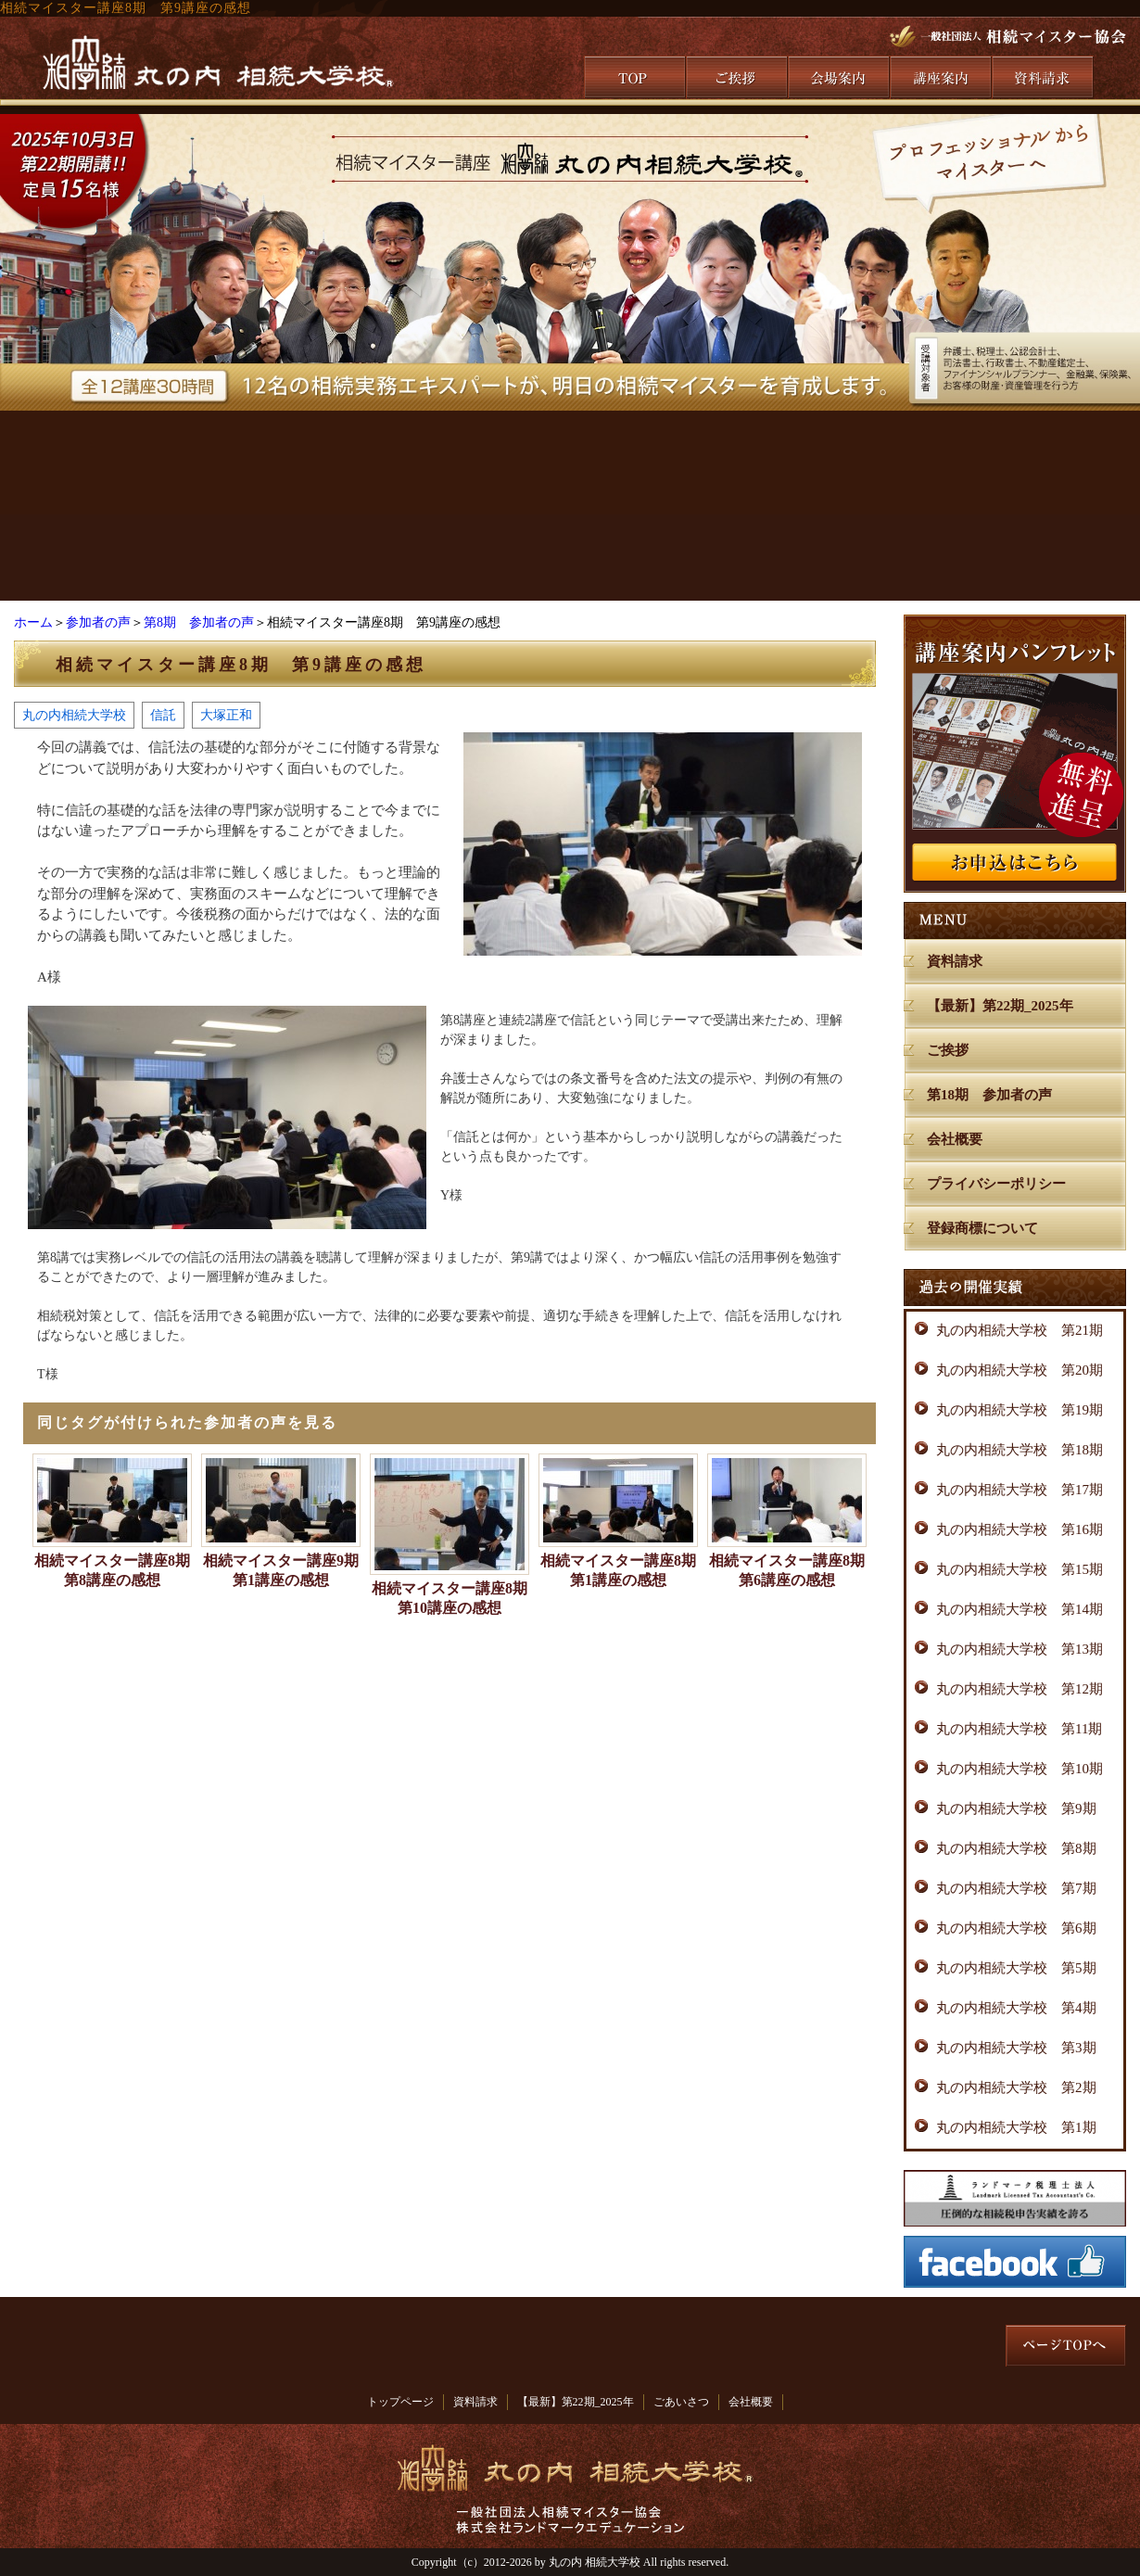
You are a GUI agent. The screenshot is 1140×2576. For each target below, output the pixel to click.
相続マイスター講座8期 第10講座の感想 (450, 1598)
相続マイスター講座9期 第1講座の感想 (282, 1570)
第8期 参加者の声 (199, 622)
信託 (163, 714)
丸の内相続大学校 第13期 (1019, 1649)
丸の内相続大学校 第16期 (1019, 1529)
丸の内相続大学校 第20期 (1019, 1370)
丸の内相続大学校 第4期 (1016, 2007)
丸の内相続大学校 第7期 (1016, 1888)
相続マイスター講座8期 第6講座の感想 (788, 1570)
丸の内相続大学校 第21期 (1019, 1330)
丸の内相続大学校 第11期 (1019, 1728)
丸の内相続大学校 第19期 (1019, 1409)
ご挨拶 (948, 1050)
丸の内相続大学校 (74, 714)
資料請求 (954, 961)
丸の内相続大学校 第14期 (1019, 1609)
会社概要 (954, 1139)
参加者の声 (98, 622)
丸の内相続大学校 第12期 (1019, 1688)
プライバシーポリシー (996, 1183)
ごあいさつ (681, 2401)
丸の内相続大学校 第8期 (1016, 1848)
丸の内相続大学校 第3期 (1016, 2047)
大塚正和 (226, 714)
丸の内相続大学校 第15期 (1019, 1569)
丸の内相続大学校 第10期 (1019, 1768)
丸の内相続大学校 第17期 (1019, 1489)
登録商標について (982, 1228)
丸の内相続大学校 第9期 (1016, 1808)
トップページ (400, 2401)
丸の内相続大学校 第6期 (1016, 1928)
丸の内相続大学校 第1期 (1016, 2127)
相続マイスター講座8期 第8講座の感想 (113, 1570)
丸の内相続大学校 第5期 (1016, 1968)
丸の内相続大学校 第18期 (1019, 1449)
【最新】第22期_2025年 (1000, 1005)
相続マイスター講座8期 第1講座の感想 (619, 1570)
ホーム (33, 622)
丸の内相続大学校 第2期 (1016, 2087)
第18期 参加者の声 (989, 1094)
